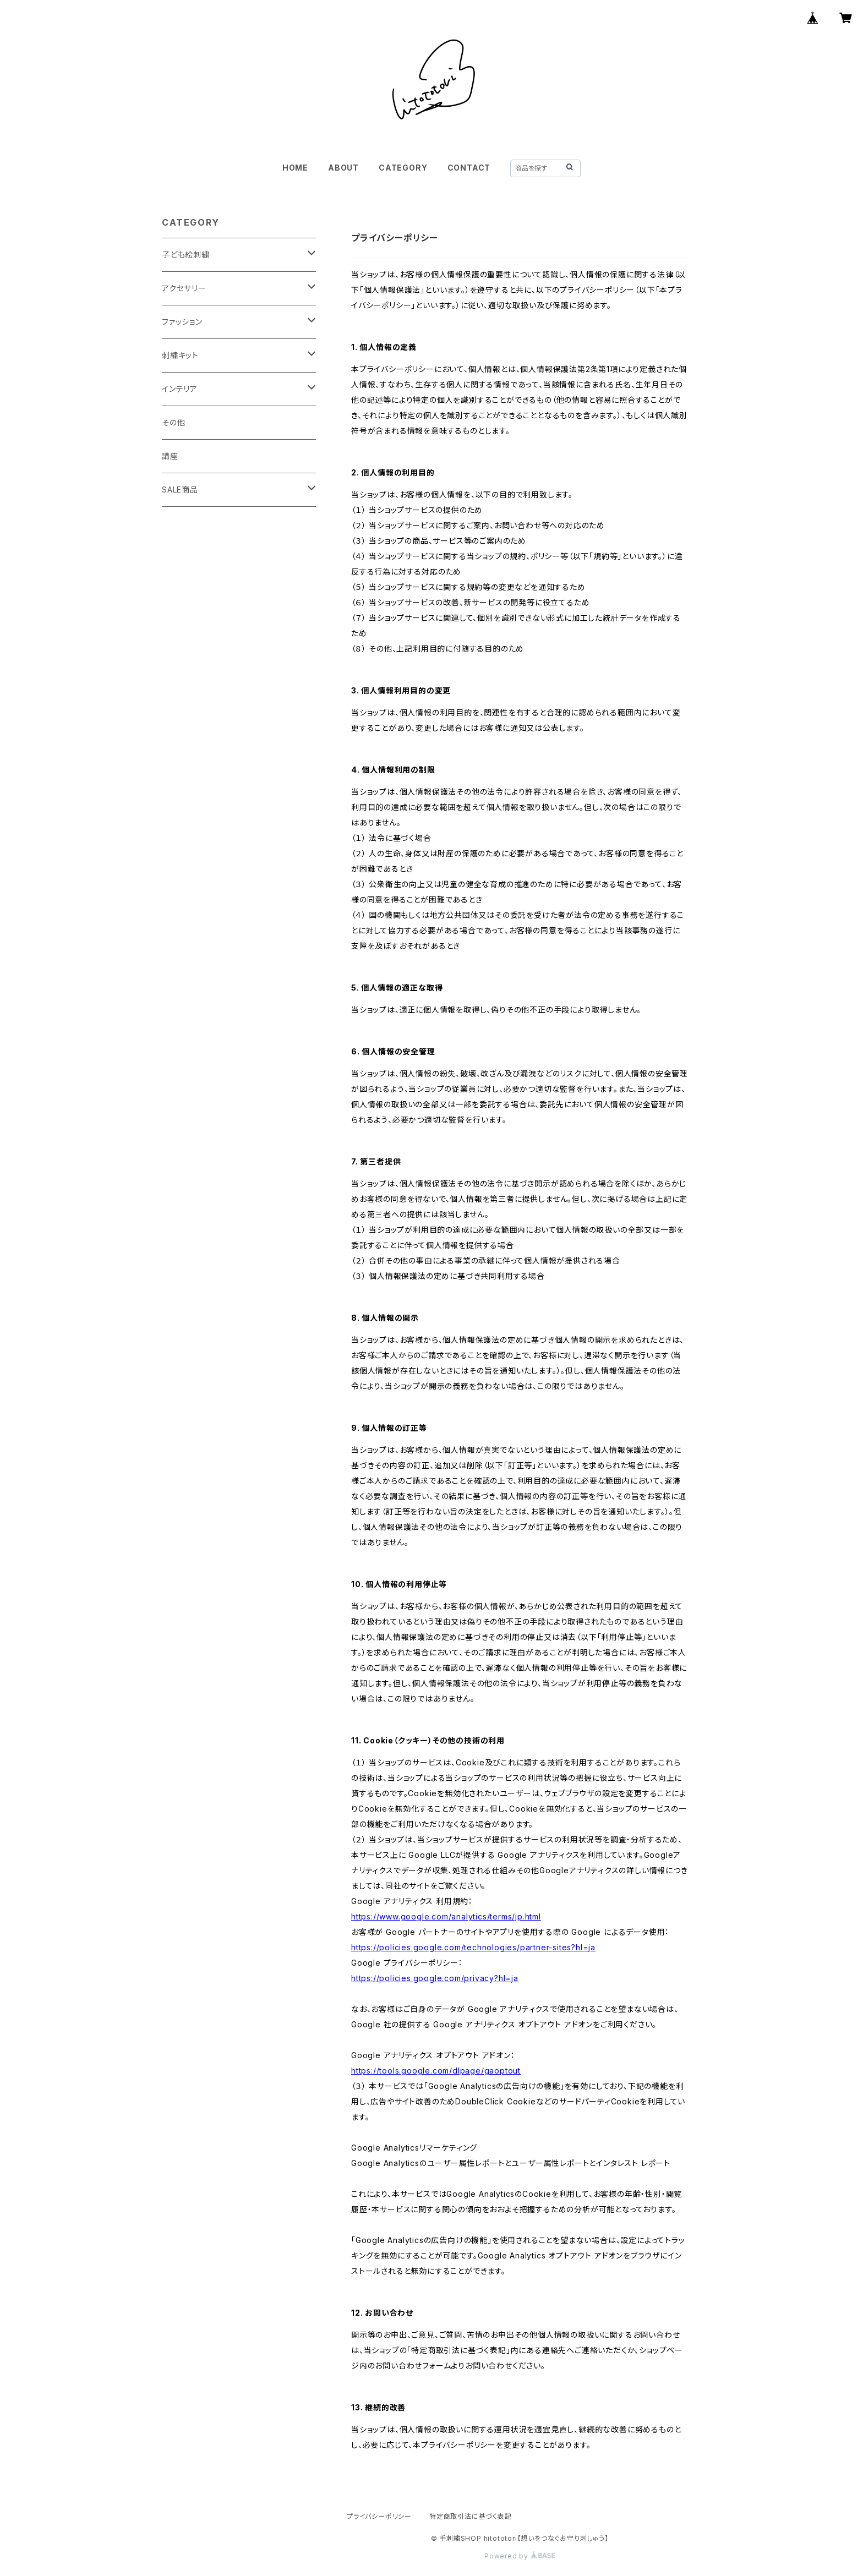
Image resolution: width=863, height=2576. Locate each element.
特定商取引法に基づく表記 (470, 2516)
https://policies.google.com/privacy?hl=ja (434, 1978)
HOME (295, 167)
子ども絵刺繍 (186, 254)
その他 (173, 422)
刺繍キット (180, 355)
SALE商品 (180, 489)
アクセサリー (184, 288)
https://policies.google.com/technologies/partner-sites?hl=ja (473, 1947)
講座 (170, 456)
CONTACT (469, 167)
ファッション (182, 321)
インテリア (180, 388)
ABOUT (343, 167)
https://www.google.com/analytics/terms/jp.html (446, 1916)
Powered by (519, 2556)
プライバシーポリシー (379, 2516)
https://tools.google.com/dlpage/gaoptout (436, 2070)
